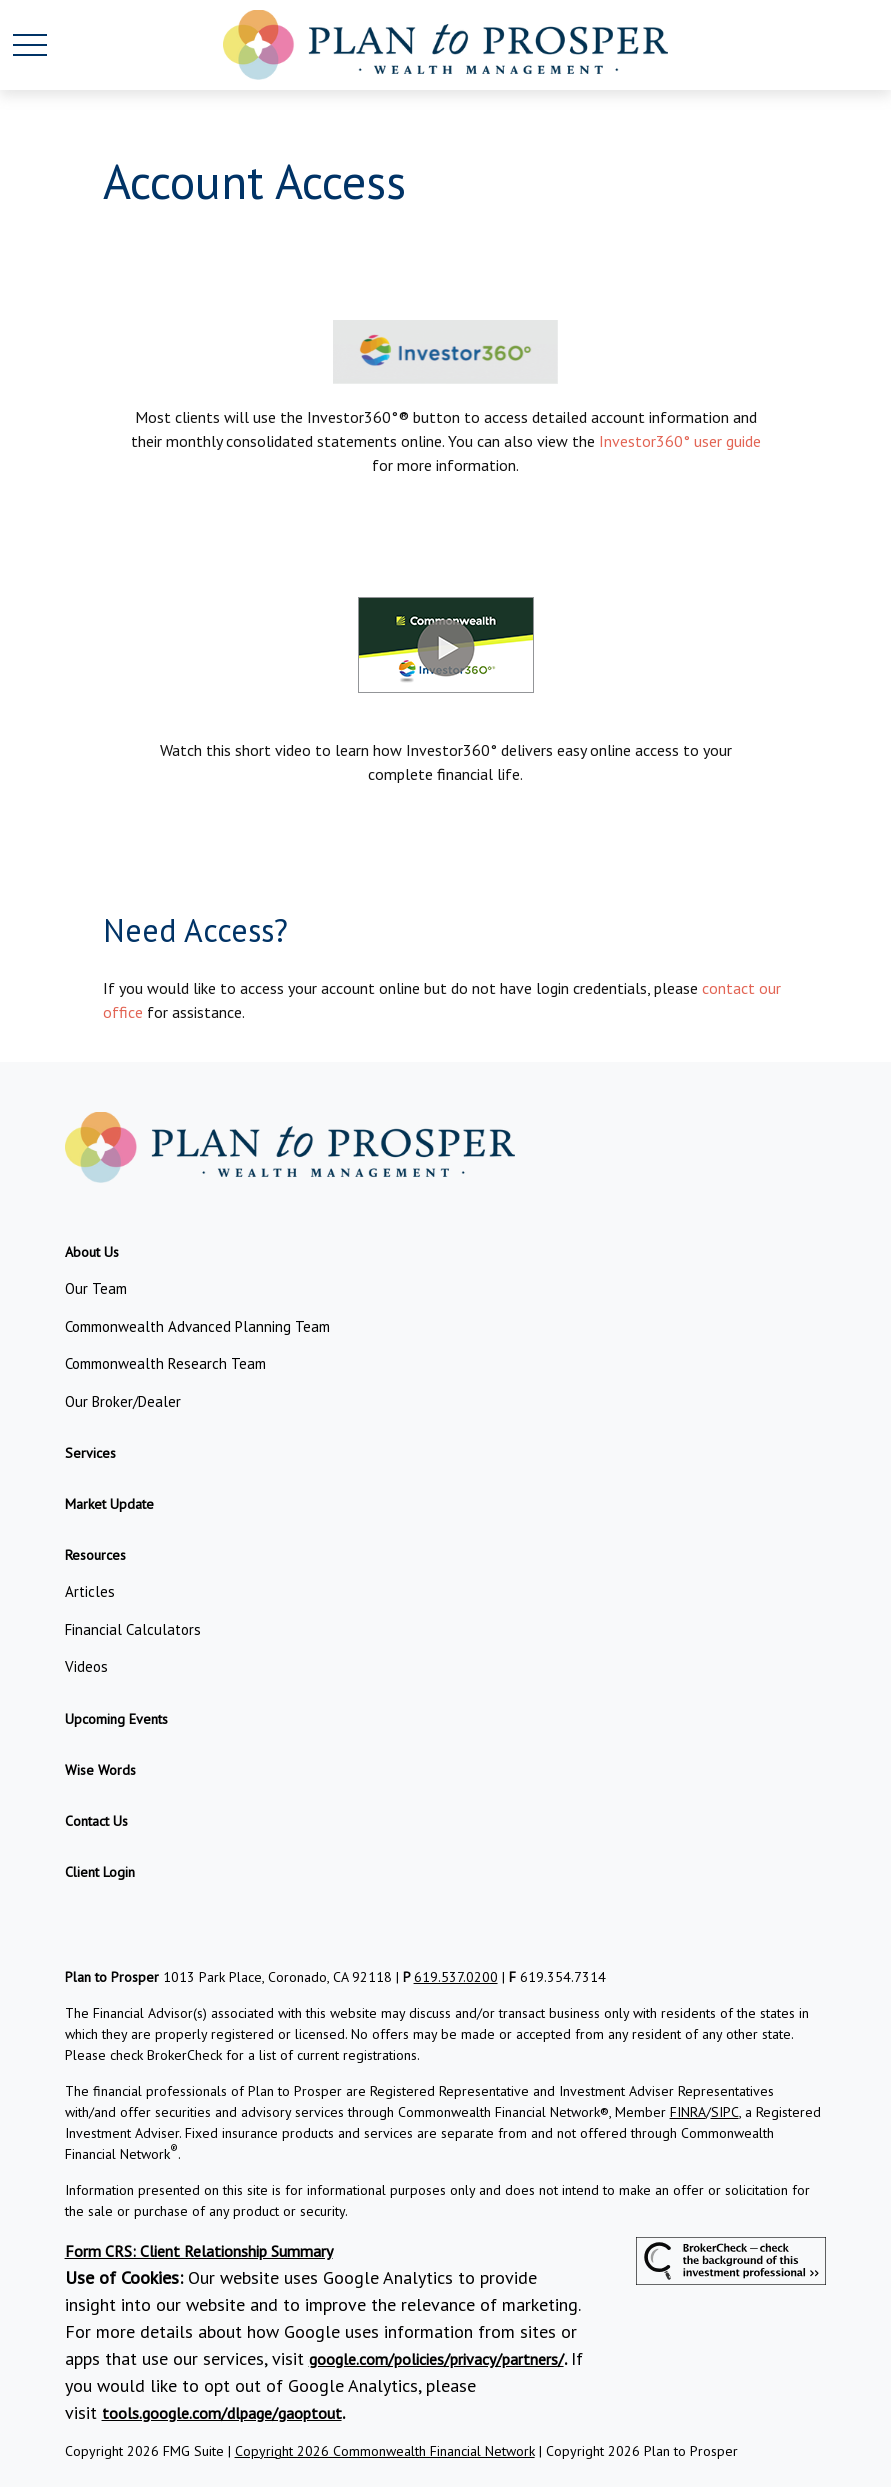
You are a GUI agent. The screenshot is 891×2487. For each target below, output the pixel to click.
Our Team (96, 1288)
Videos (86, 1666)
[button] (92, 1252)
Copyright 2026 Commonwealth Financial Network (385, 2451)
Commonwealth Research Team (165, 1363)
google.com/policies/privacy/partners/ (436, 2359)
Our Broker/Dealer (123, 1401)
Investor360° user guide (680, 441)
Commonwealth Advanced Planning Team (197, 1326)
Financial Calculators (133, 1629)
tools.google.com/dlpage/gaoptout (222, 2413)
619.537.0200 (456, 1977)
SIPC (725, 2112)
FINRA (688, 2112)
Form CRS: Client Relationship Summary (199, 2251)
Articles (90, 1591)
